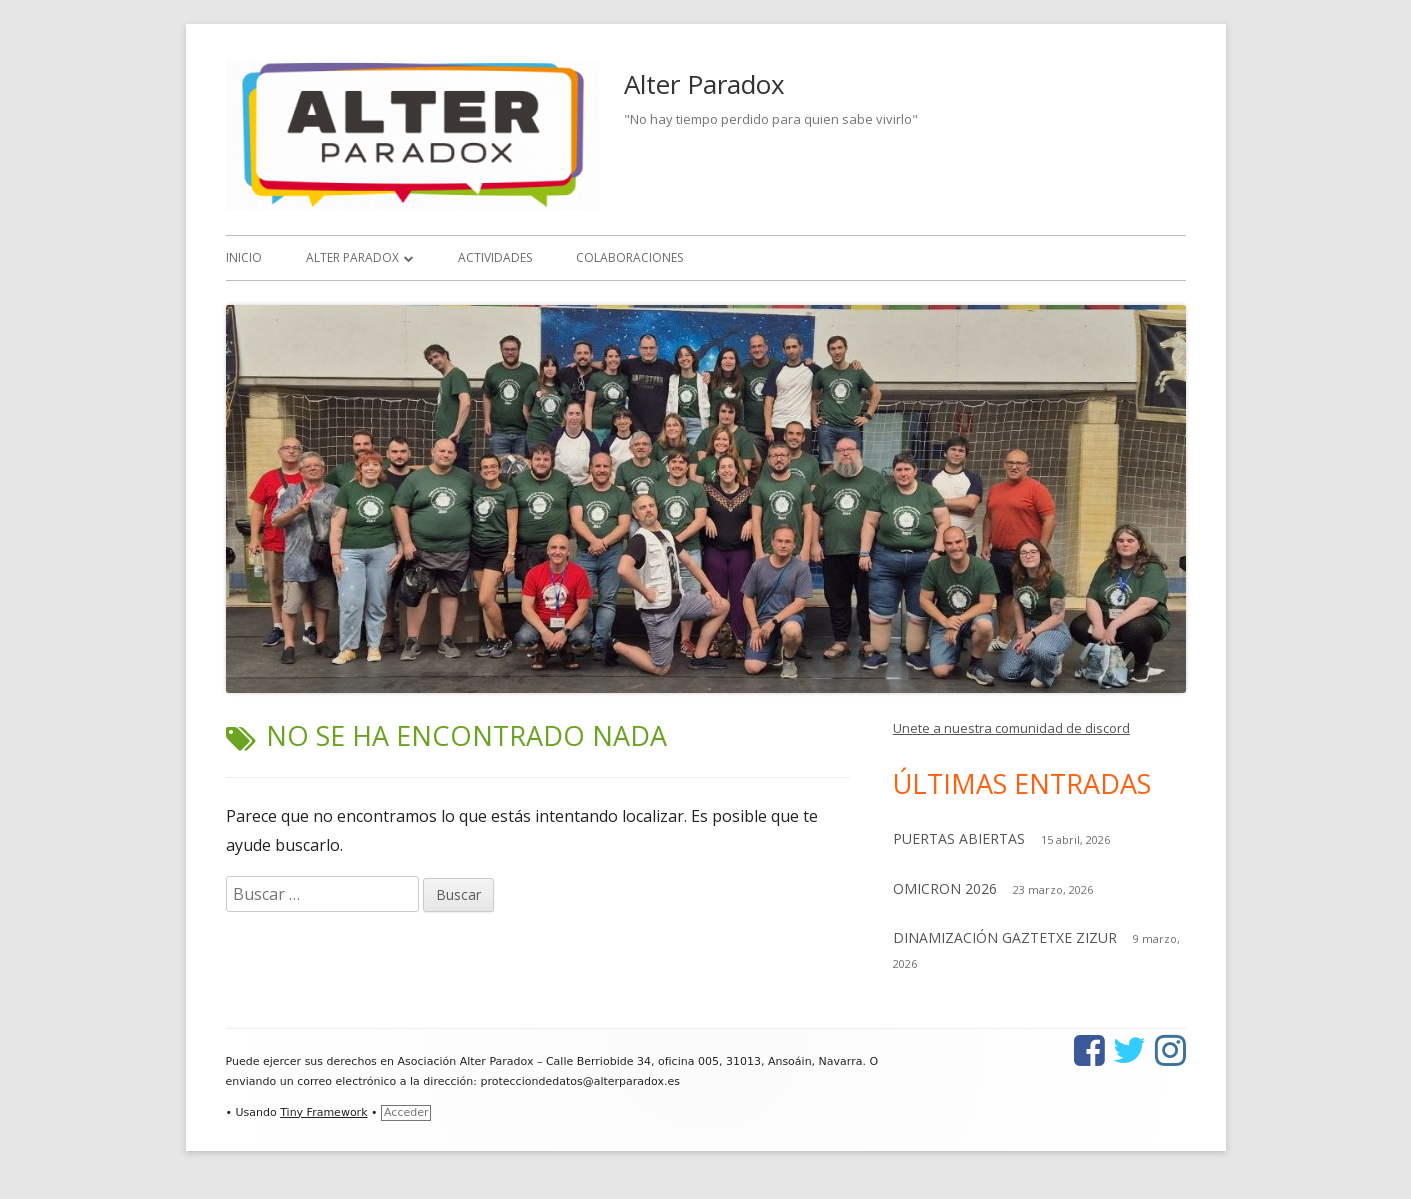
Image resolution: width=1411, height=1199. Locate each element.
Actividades (495, 257)
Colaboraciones (629, 257)
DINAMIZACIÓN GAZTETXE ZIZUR (1005, 937)
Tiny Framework (323, 1112)
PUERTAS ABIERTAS (959, 838)
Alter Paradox (704, 84)
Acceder (406, 1112)
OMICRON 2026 (945, 888)
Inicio (244, 257)
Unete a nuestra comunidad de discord (1011, 728)
